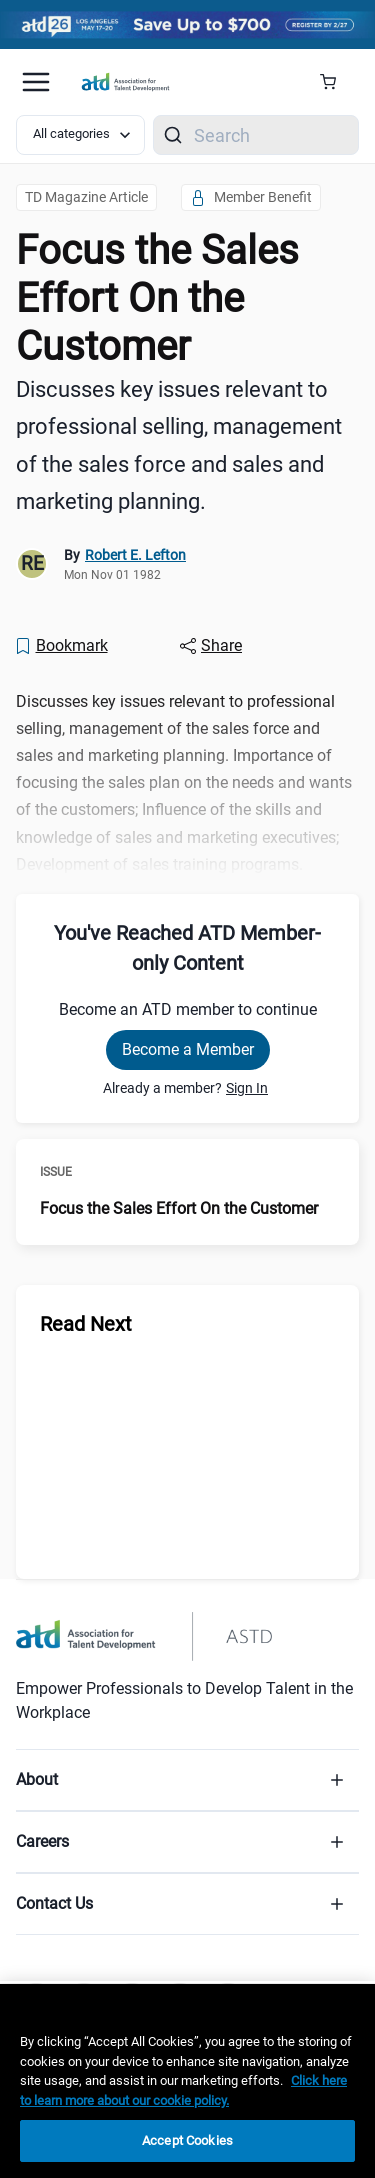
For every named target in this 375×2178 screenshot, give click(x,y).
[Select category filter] (80, 135)
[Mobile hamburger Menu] (36, 82)
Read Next (86, 1324)
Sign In (247, 1088)
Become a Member (188, 1049)
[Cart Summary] (335, 82)
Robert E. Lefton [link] (135, 555)
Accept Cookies (187, 2140)
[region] (187, 2081)
